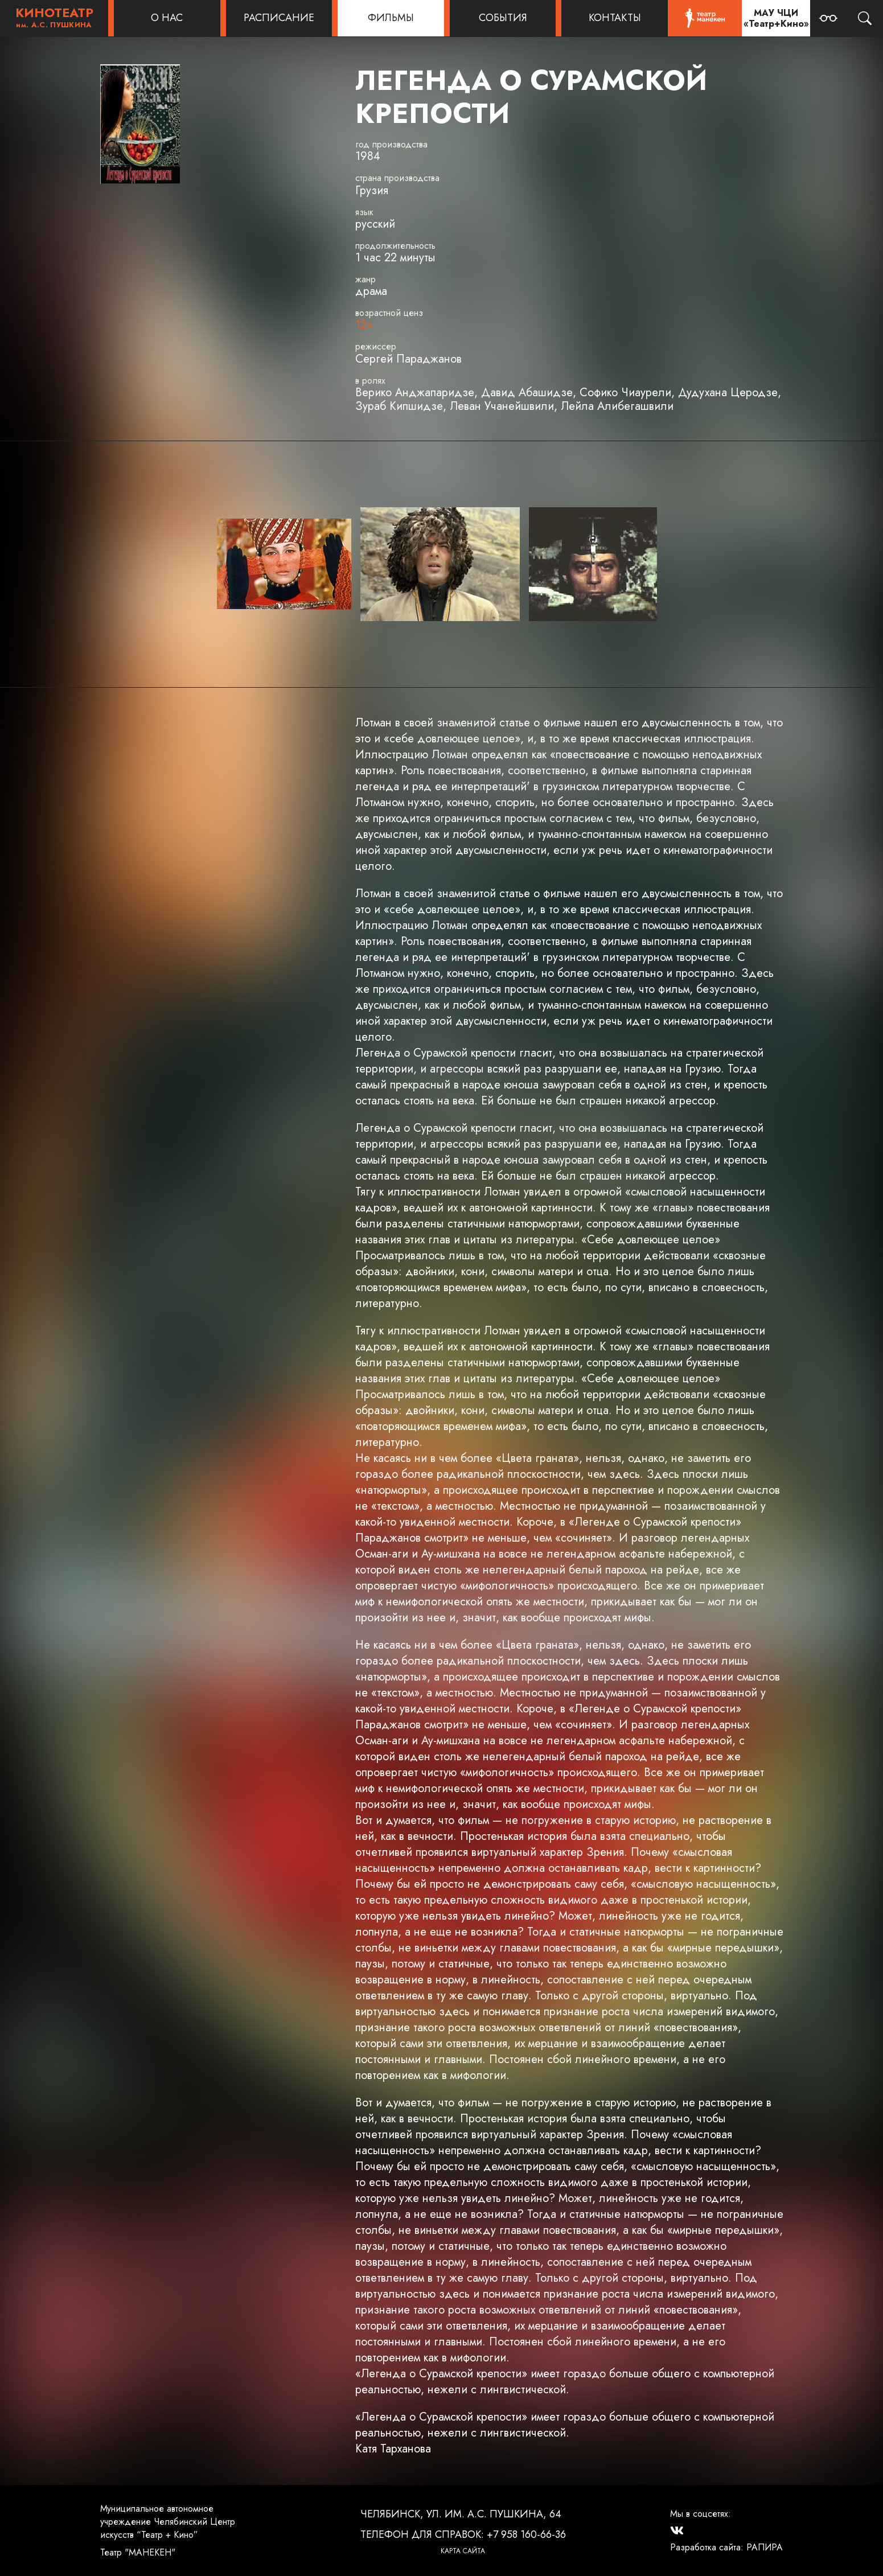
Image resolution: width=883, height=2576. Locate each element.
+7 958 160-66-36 (526, 2534)
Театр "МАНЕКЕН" (137, 2552)
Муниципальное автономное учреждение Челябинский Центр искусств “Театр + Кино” (167, 2521)
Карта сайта (463, 2551)
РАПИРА (764, 2547)
